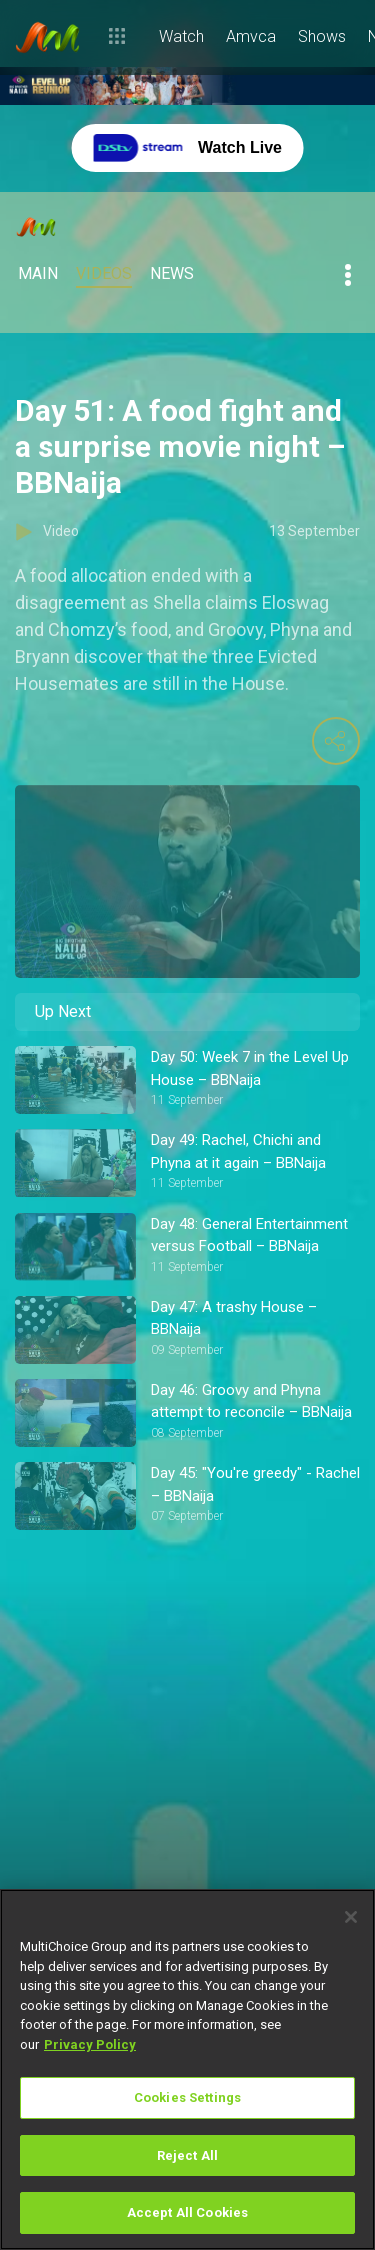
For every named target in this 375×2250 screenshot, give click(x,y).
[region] (187, 2069)
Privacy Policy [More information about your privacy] (90, 2044)
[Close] (351, 1917)
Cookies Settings (187, 2097)
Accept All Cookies (187, 2212)
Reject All (187, 2155)
